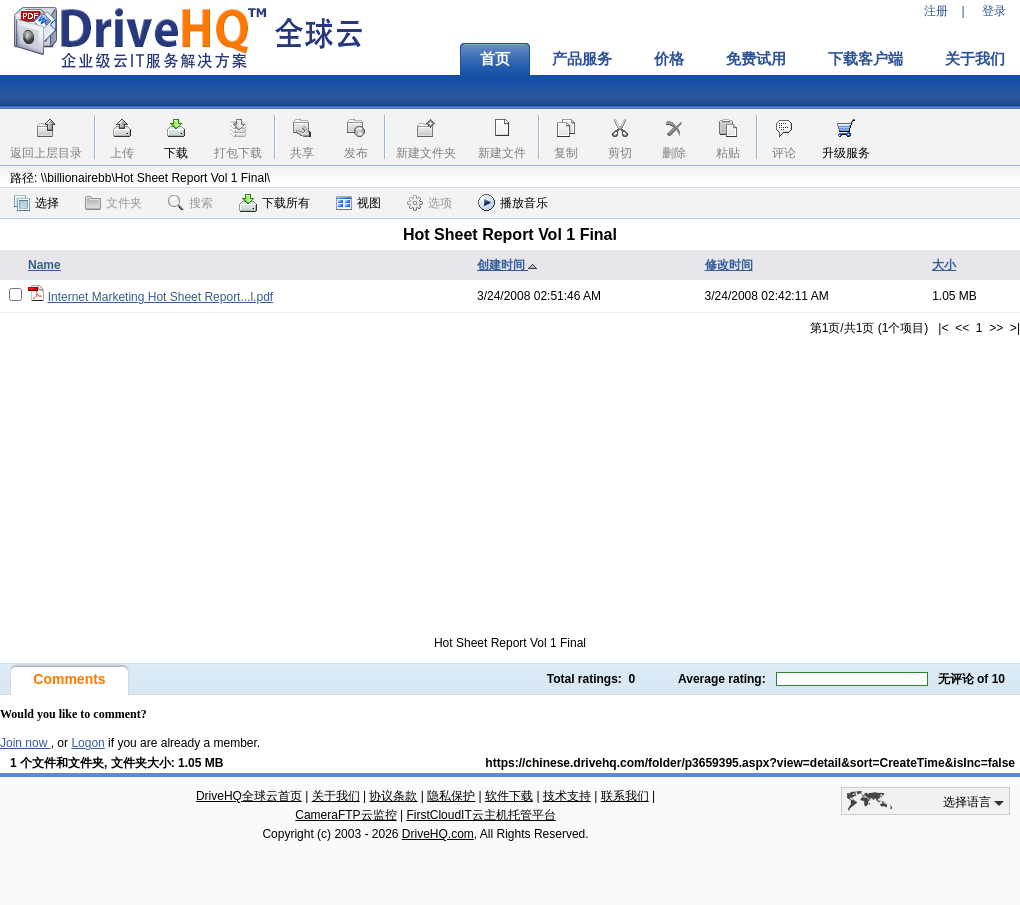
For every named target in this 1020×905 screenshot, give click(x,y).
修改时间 (729, 265)
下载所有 (274, 203)
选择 (36, 203)
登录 (994, 11)
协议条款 (393, 796)
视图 (358, 203)
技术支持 (567, 796)
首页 (495, 59)
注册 (936, 11)
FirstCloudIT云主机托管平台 (480, 815)
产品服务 (582, 59)
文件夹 (113, 203)
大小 (944, 265)
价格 (669, 59)
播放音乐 (513, 202)
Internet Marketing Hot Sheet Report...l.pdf (160, 297)
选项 (429, 203)
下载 (176, 153)
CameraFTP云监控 (345, 815)
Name (44, 265)
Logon (87, 743)
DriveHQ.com (438, 834)
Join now (25, 743)
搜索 (190, 203)
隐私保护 (451, 796)
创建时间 (507, 265)
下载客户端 (865, 59)
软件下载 (509, 796)
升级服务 (846, 153)
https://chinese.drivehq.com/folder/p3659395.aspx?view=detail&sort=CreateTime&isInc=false (750, 763)
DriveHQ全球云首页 (249, 796)
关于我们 (336, 796)
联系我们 (625, 796)
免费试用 (756, 59)
